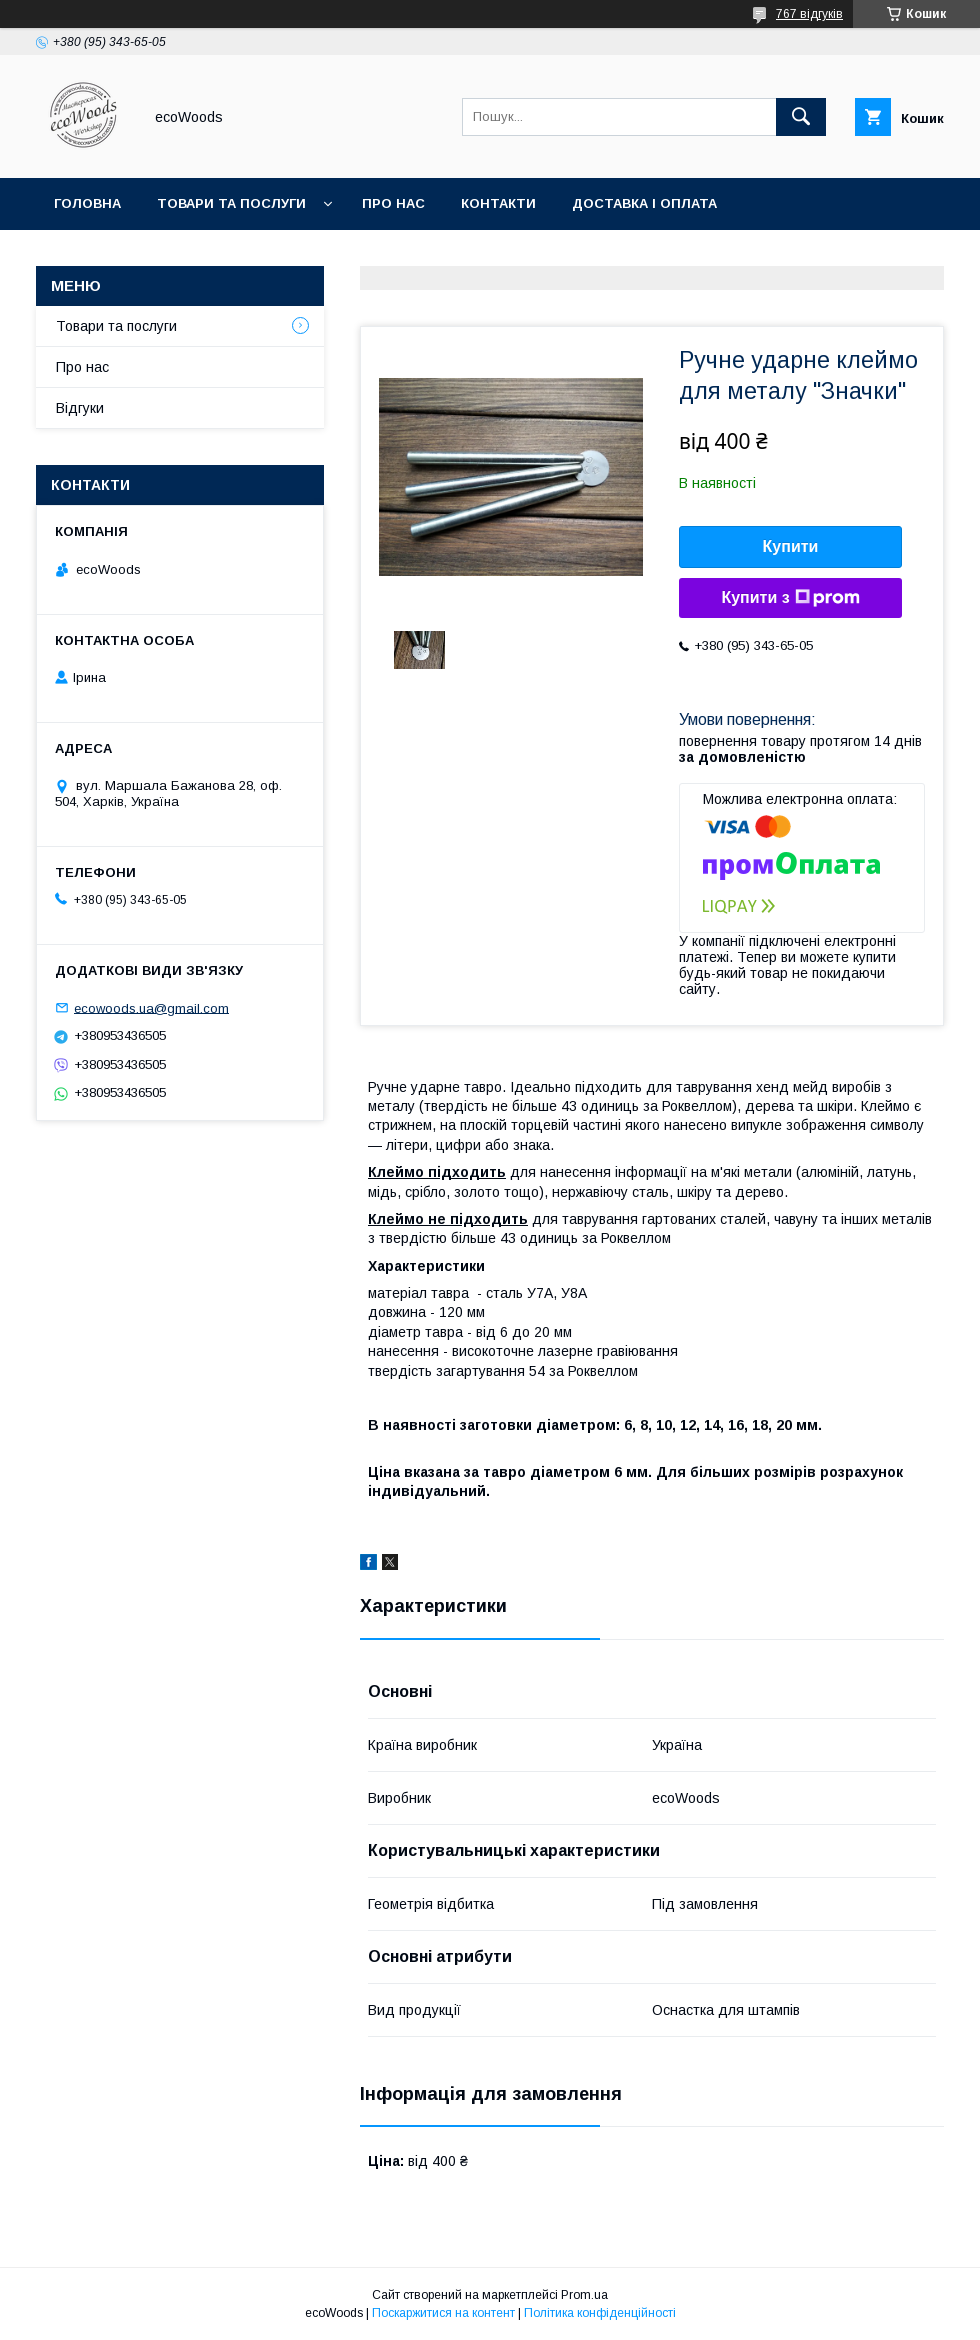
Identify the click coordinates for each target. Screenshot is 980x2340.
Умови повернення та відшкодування (203, 255)
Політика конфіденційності (600, 2313)
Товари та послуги (231, 203)
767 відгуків (809, 14)
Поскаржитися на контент (443, 2313)
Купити (791, 546)
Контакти (498, 203)
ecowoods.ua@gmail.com (151, 1007)
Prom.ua (584, 2295)
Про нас (393, 203)
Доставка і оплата (644, 203)
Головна (87, 203)
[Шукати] (801, 117)
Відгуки (80, 408)
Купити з (790, 598)
